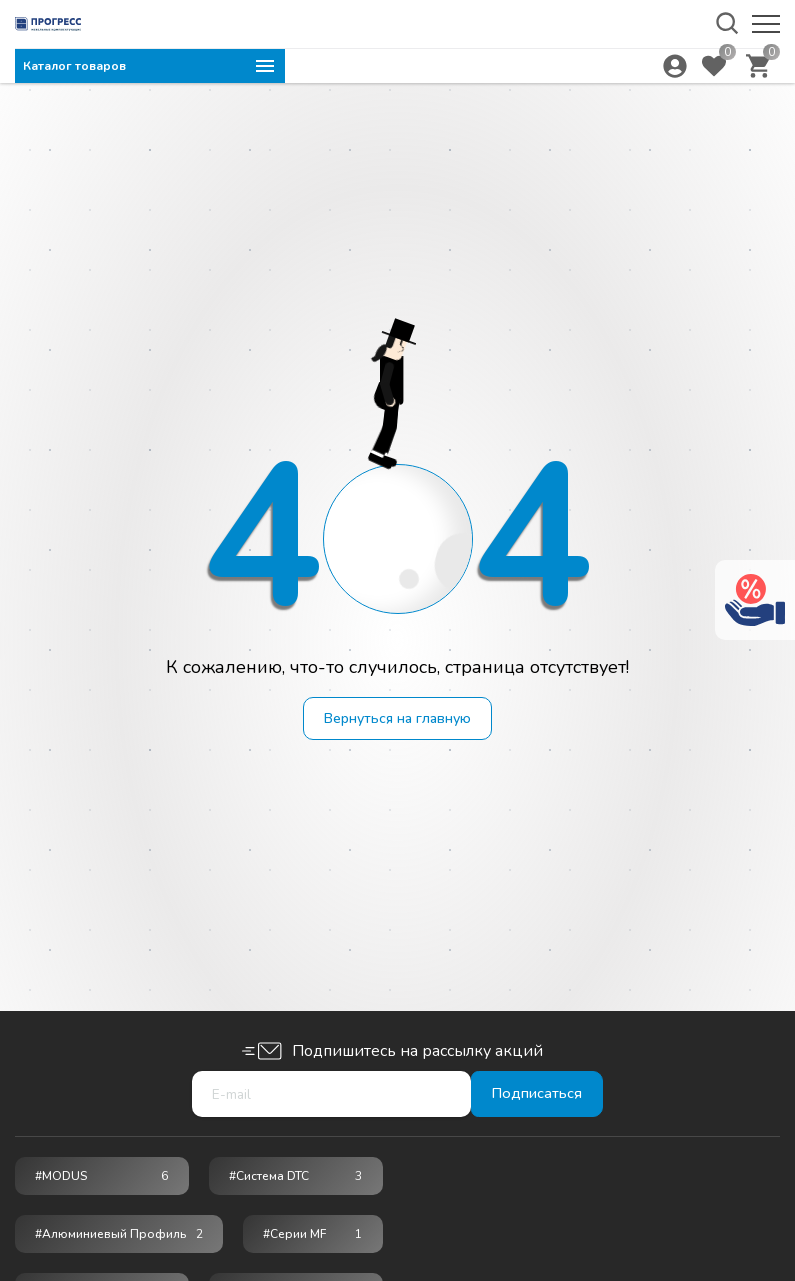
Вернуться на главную (397, 720)
